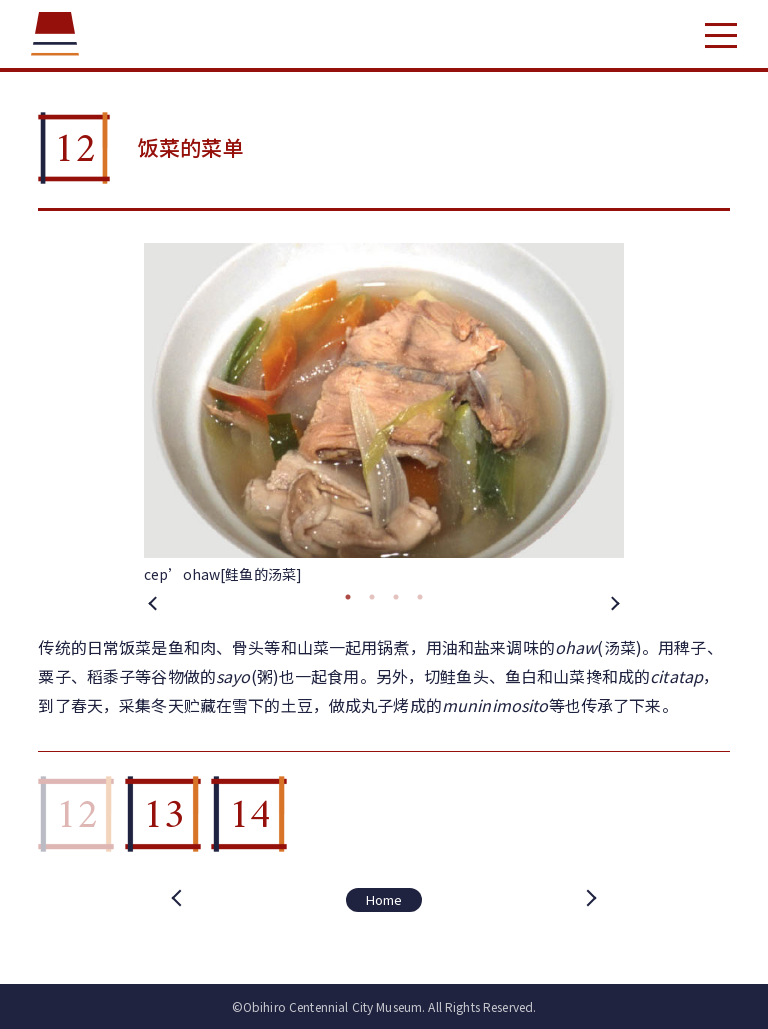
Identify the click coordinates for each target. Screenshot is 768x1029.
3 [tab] (396, 597)
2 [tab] (372, 597)
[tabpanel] (384, 414)
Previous (154, 602)
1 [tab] (348, 597)
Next (614, 602)
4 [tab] (420, 597)
